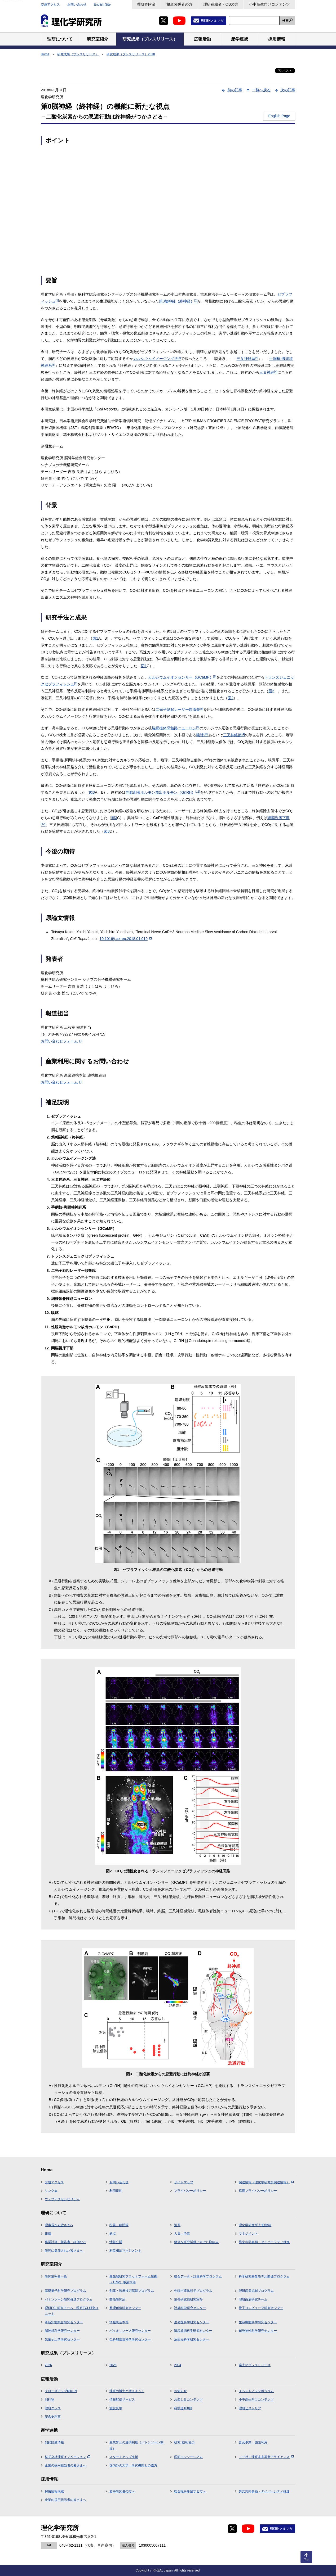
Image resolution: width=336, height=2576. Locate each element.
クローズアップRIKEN (61, 2391)
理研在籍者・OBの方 (220, 4)
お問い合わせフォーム (61, 1041)
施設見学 (115, 2408)
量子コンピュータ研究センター (261, 2308)
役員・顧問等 (119, 2225)
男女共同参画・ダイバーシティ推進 (264, 2242)
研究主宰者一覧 (56, 2276)
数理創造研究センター (125, 2308)
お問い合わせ (76, 4)
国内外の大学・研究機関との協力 (133, 2465)
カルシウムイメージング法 (157, 358)
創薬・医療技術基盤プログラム (131, 2291)
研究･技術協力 (184, 2442)
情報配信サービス (122, 2399)
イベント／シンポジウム (256, 2391)
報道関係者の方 (179, 4)
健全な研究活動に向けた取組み (196, 2242)
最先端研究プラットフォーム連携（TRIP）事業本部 (133, 2279)
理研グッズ (53, 2408)
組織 (48, 2233)
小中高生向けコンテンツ (269, 4)
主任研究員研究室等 (188, 2299)
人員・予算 (182, 2233)
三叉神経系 (247, 358)
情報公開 (115, 2242)
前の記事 (234, 90)
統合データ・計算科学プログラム (198, 2276)
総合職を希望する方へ (190, 2491)
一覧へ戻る (261, 90)
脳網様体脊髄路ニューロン (176, 728)
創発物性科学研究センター (258, 2331)
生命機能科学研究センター (258, 2322)
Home (45, 54)
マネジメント (248, 2233)
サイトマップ (183, 2182)
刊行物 (49, 2399)
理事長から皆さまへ (59, 2225)
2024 (177, 2365)
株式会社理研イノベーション (67, 2457)
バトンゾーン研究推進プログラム (68, 2299)
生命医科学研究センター (191, 2322)
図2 (271, 691)
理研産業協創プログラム (256, 2291)
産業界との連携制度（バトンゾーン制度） (136, 2445)
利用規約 (115, 2191)
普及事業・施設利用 (253, 2442)
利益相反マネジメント (125, 2250)
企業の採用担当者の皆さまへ (65, 2465)
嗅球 (202, 735)
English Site (102, 4)
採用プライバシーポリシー (258, 2191)
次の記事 (287, 90)
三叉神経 (268, 372)
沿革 (177, 2225)
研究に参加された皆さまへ (64, 2250)
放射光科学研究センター (191, 2339)
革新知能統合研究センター (64, 2322)
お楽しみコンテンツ (188, 2399)
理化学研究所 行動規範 (255, 2225)
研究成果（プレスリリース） (78, 54)
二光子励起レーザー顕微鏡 (179, 709)
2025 (113, 2365)
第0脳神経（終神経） (178, 301)
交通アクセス (50, 4)
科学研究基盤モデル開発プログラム (264, 2276)
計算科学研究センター (190, 2308)
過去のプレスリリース (255, 2365)
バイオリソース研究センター (130, 2331)
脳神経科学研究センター (62, 2331)
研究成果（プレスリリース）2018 (131, 54)
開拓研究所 (117, 2299)
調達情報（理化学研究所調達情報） (266, 2182)
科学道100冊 (183, 2408)
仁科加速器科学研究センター (130, 2339)
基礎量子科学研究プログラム (65, 2291)
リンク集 (51, 2191)
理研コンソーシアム (188, 2457)
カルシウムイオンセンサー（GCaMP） (182, 677)
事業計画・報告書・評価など (65, 2242)
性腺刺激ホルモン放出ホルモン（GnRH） (163, 792)
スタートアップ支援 (123, 2457)
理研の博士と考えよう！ (126, 2391)
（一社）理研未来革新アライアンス (266, 2457)
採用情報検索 (54, 2491)
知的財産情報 (54, 2442)
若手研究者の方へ (122, 2491)
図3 (92, 792)
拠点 (112, 2233)
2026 (48, 2365)
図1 (95, 638)
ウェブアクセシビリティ (62, 2199)
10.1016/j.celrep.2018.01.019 (126, 939)
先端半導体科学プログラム (193, 2291)
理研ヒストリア (250, 2408)
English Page (279, 116)
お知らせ (180, 2391)
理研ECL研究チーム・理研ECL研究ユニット (72, 2311)
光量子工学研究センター (62, 2339)
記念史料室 (53, 2417)
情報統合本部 (119, 2322)
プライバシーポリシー (190, 2191)
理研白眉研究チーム (253, 2299)
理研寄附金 (146, 4)
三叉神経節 (234, 735)
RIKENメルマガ (212, 20)
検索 (285, 20)
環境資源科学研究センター (193, 2331)
